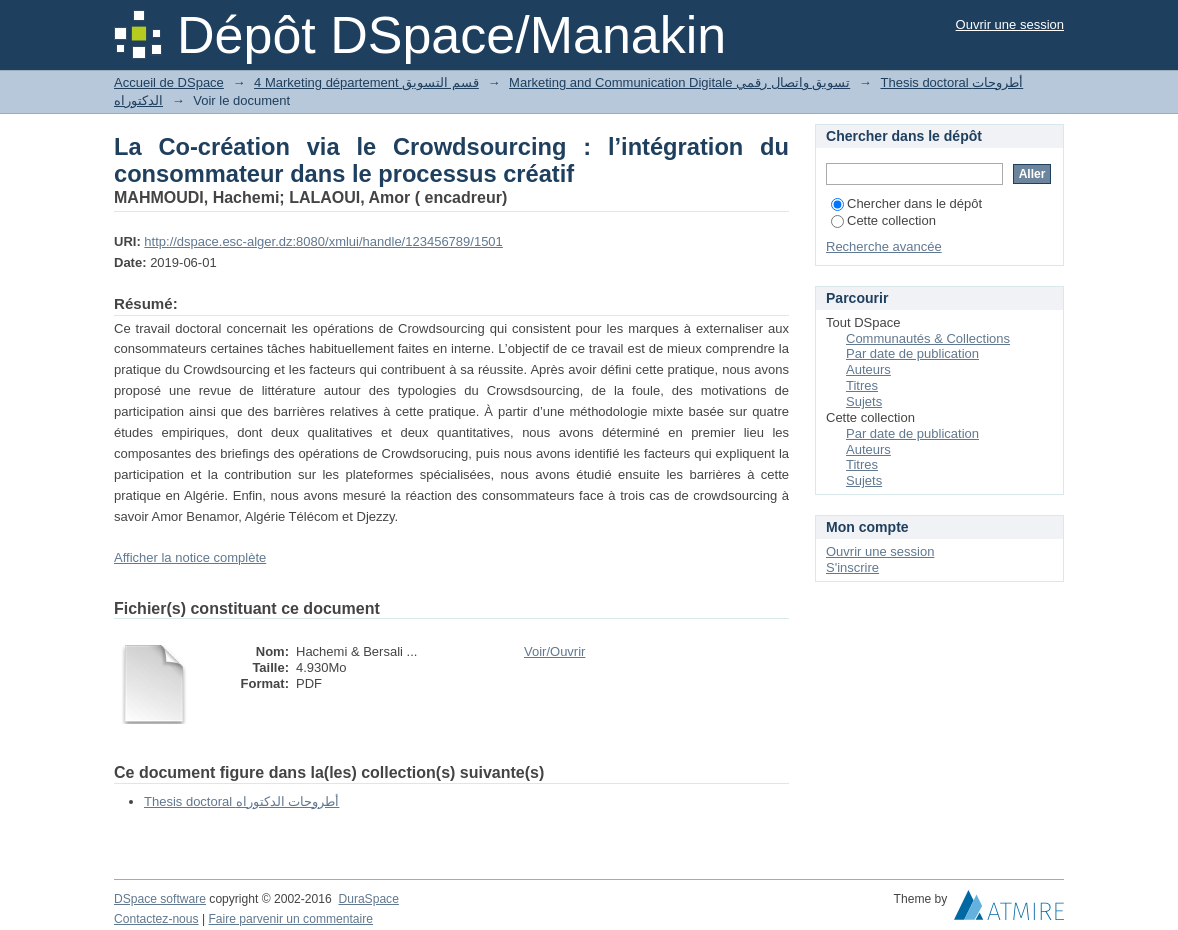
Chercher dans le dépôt (906, 203)
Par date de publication (912, 353)
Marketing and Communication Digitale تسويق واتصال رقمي (679, 82)
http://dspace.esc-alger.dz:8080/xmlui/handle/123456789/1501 (323, 241)
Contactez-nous (156, 919)
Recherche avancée (884, 246)
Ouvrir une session (1010, 24)
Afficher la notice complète (190, 557)
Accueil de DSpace (169, 82)
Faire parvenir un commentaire (290, 919)
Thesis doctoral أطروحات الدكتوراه (241, 801)
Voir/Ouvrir (554, 651)
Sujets (864, 401)
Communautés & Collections (928, 338)
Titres (862, 385)
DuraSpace (368, 899)
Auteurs (868, 369)
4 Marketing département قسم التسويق (366, 82)
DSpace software (160, 899)
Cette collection (883, 220)
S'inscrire (852, 567)
